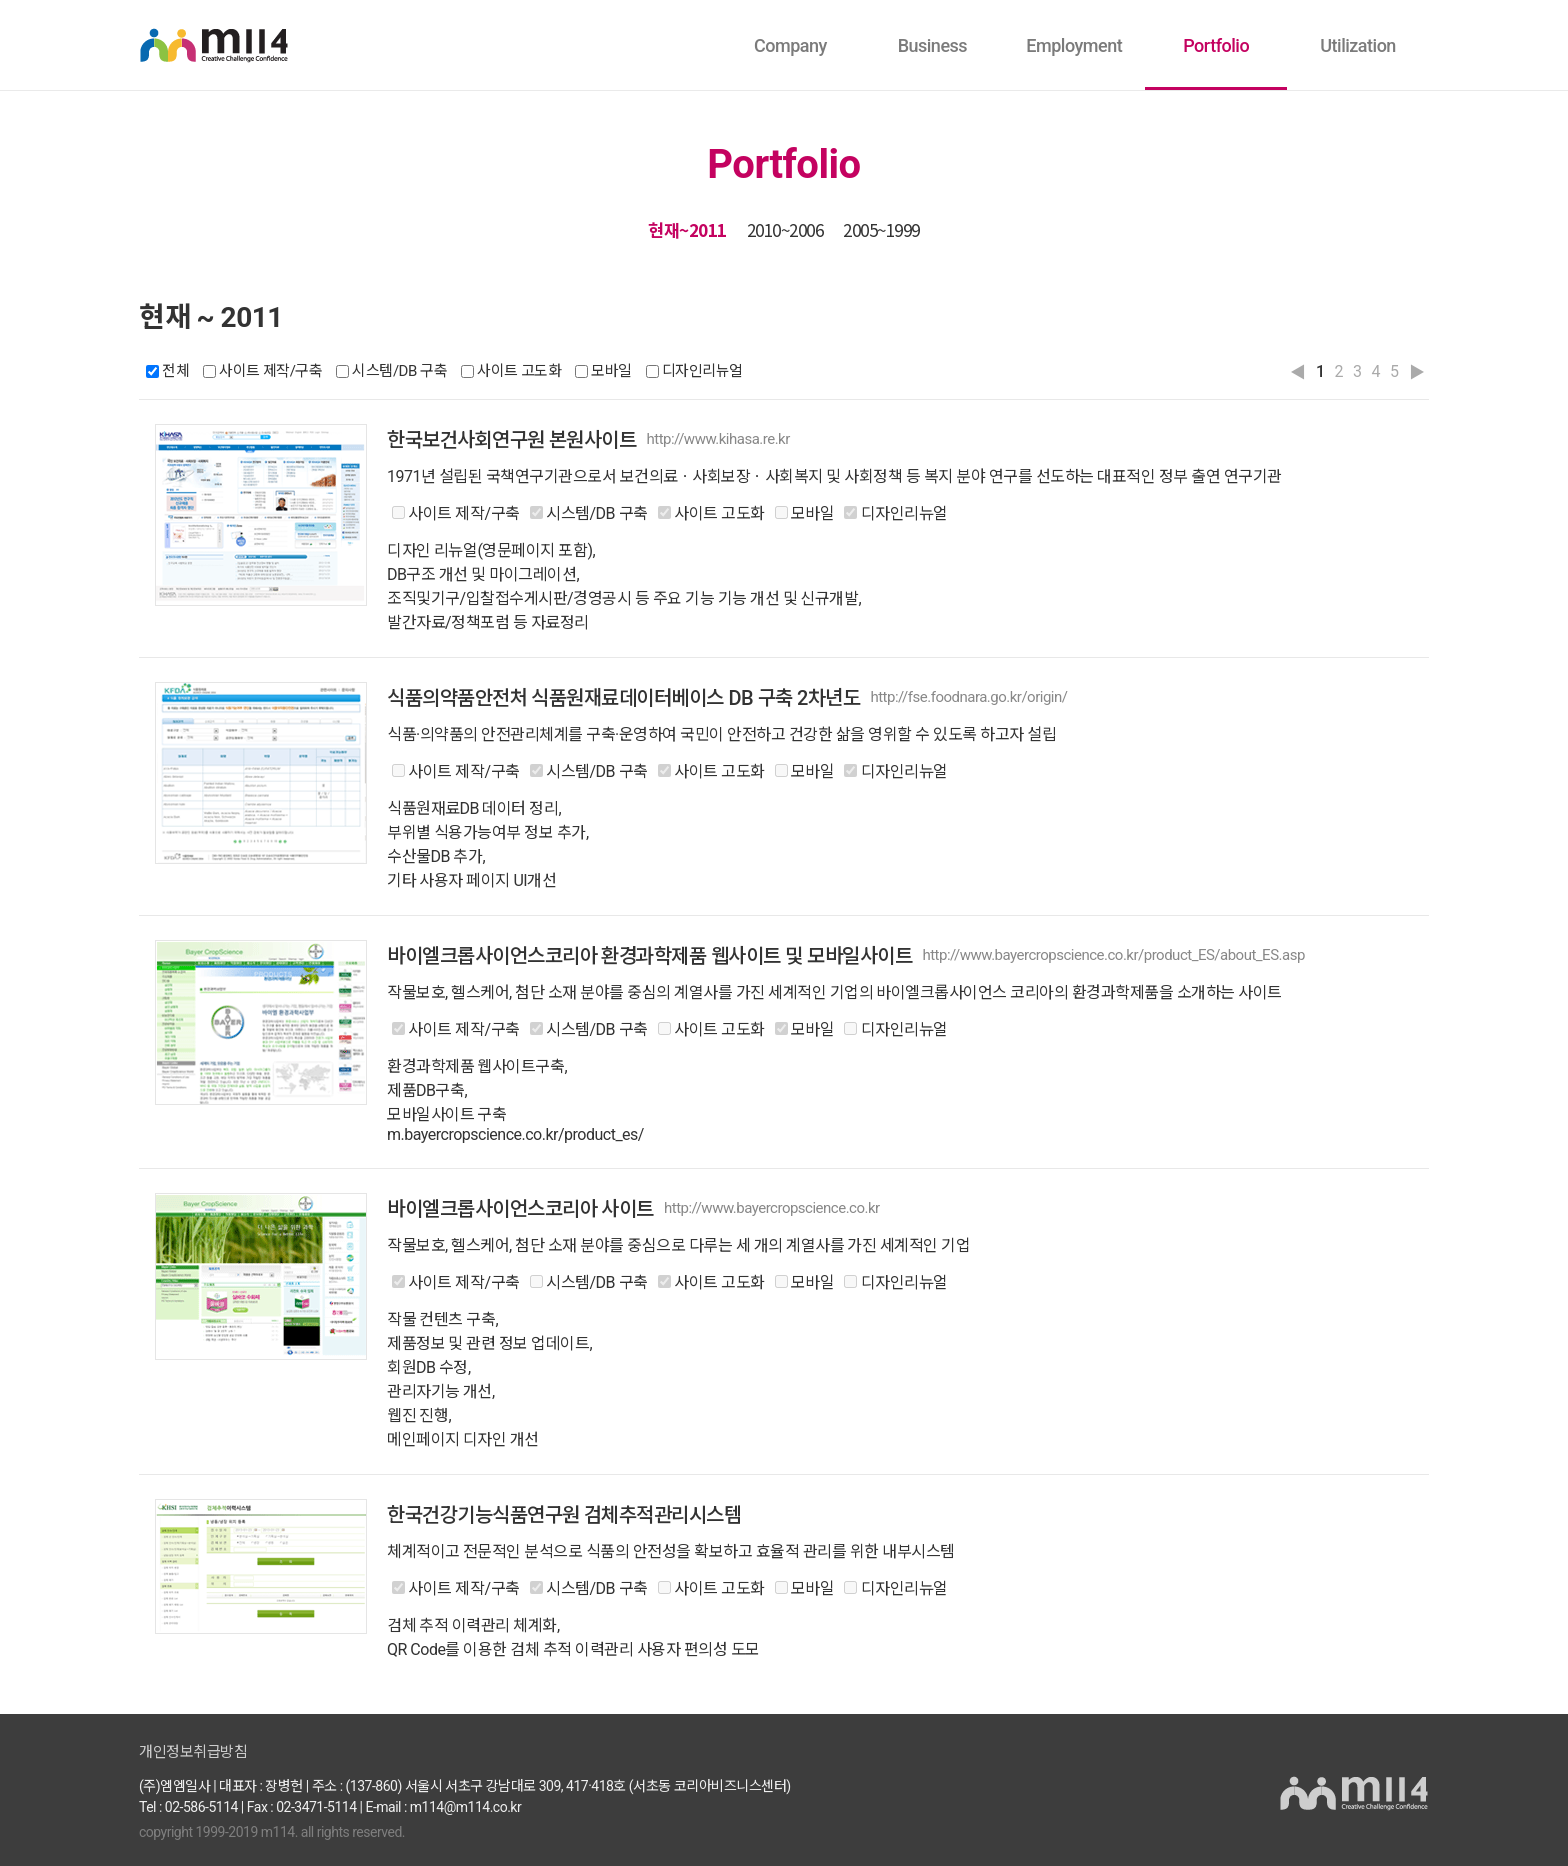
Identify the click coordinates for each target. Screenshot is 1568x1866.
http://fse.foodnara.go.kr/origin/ (968, 697)
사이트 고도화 (519, 371)
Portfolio (1216, 45)
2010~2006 (785, 229)
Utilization (1358, 45)
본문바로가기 (299, 1)
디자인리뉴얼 (702, 371)
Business (932, 45)
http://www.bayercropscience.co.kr (772, 1208)
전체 (175, 371)
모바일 (611, 371)
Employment (1074, 45)
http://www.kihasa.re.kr (717, 439)
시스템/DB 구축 (399, 371)
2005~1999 (881, 229)
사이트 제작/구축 (270, 371)
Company (790, 45)
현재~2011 (687, 229)
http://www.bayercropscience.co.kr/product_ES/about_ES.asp (1113, 955)
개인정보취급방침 (193, 1752)
